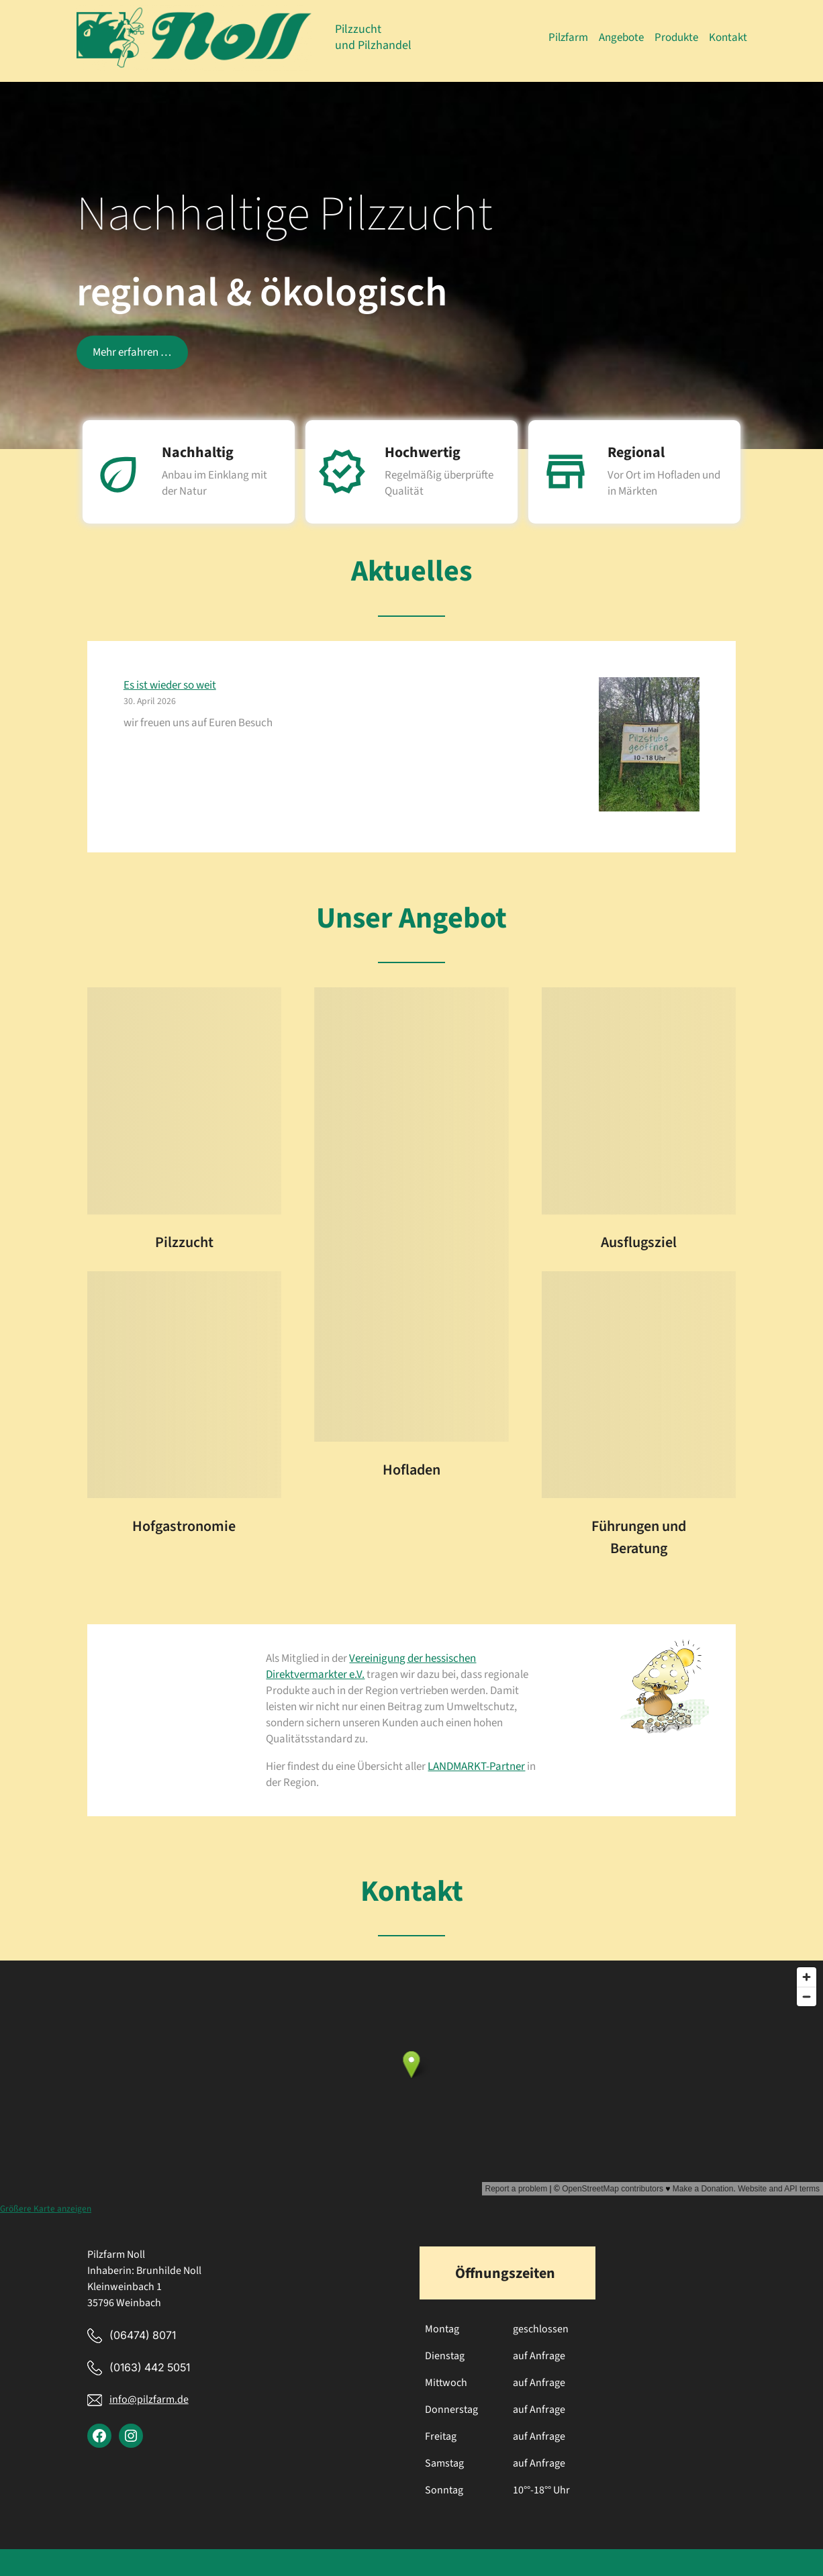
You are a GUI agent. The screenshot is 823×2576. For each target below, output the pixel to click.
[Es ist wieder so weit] (649, 746)
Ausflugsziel (639, 1242)
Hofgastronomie (184, 1526)
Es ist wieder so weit (170, 685)
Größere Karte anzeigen (45, 2208)
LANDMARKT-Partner (476, 1766)
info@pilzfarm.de (148, 2399)
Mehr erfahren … (132, 352)
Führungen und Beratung (638, 1537)
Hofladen (411, 1470)
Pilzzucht (184, 1242)
